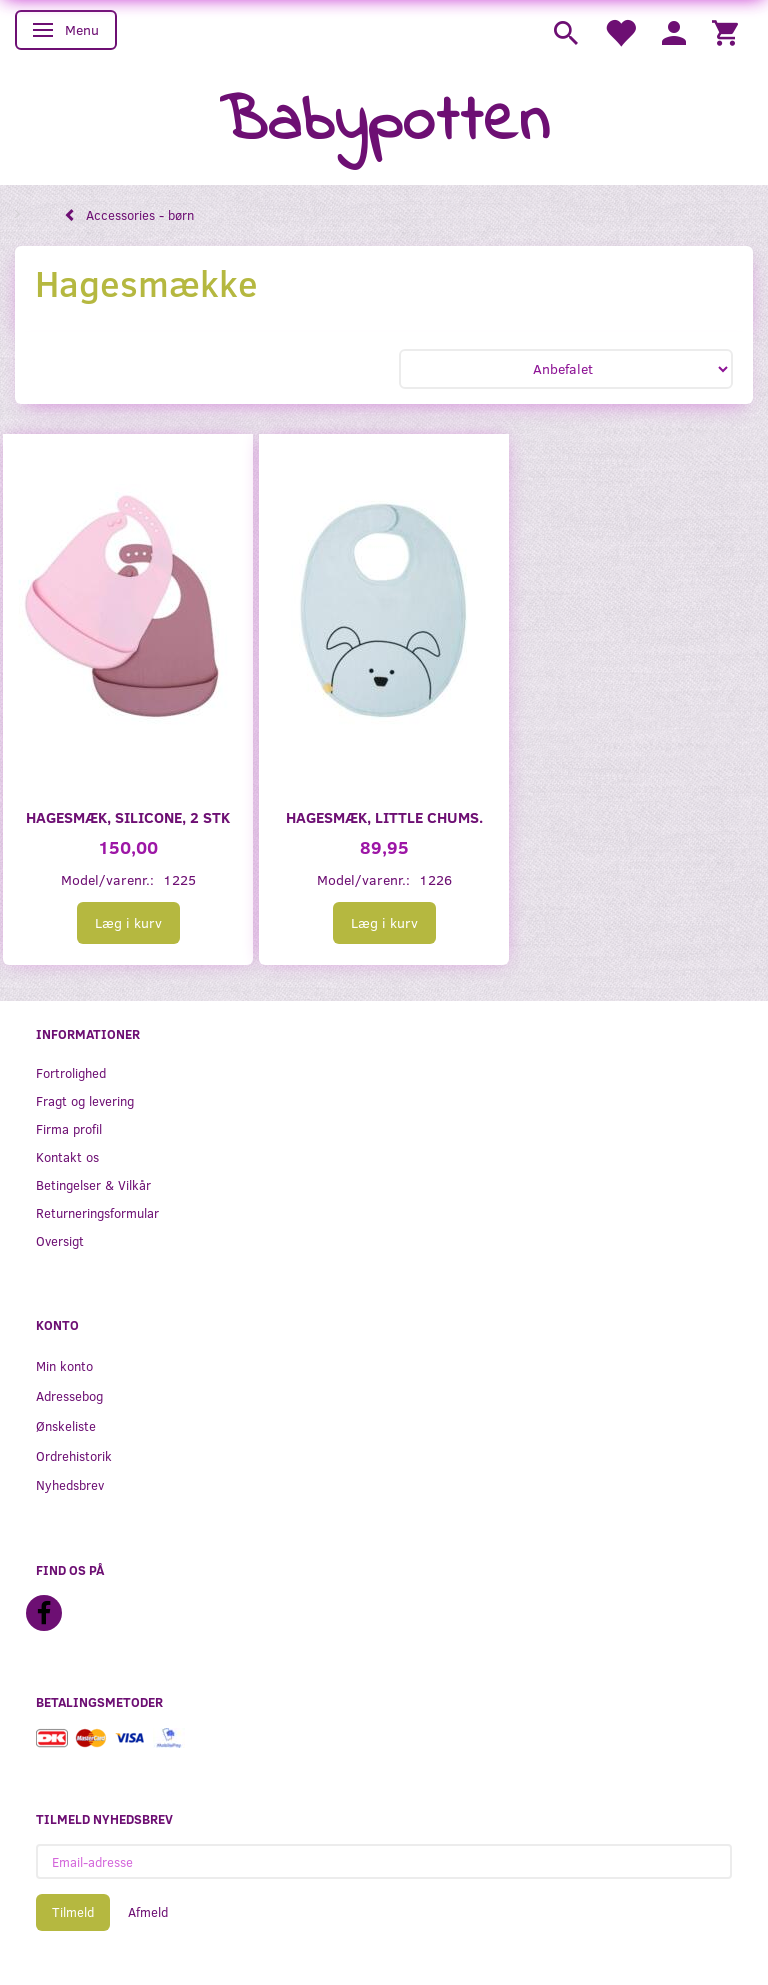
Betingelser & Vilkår (93, 1184)
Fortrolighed (71, 1072)
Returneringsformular (97, 1212)
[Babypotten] (384, 123)
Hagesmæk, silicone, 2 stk (128, 816)
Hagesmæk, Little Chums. (384, 816)
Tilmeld (73, 1912)
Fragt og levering (85, 1100)
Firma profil (69, 1128)
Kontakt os (67, 1156)
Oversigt (60, 1240)
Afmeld (148, 1912)
